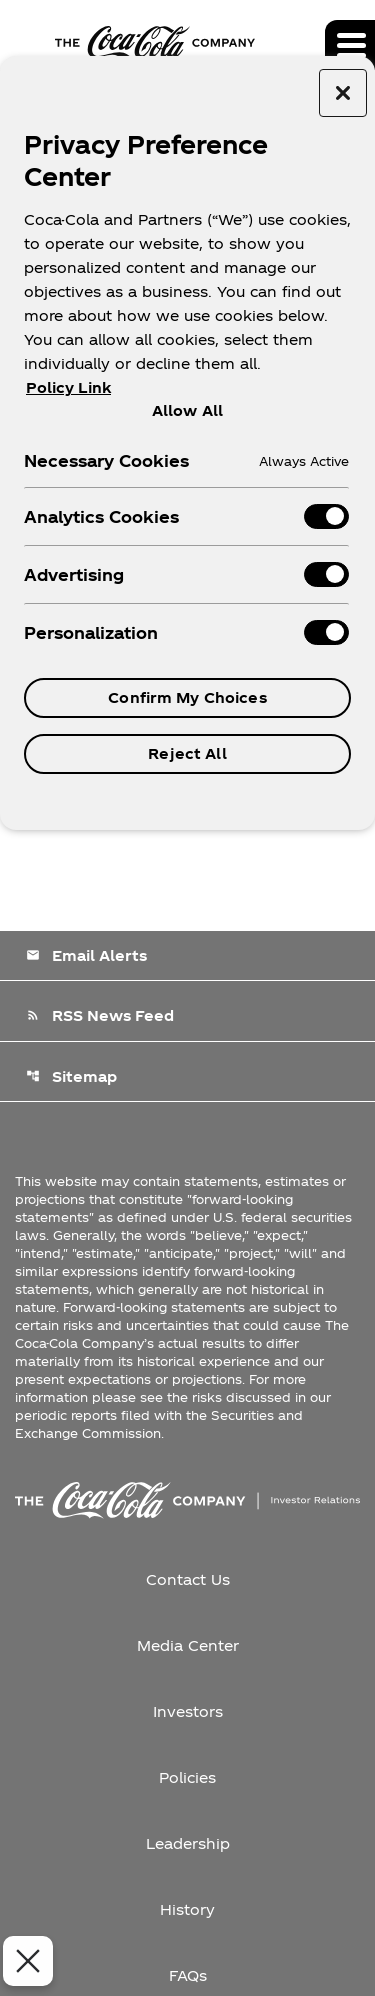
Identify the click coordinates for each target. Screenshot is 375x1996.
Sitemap (71, 1076)
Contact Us (188, 1579)
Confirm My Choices (187, 697)
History (187, 1909)
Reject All (187, 753)
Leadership (188, 1843)
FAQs (188, 1975)
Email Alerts (86, 955)
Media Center (188, 1645)
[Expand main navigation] (350, 45)
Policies (187, 1777)
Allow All (187, 410)
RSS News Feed (100, 1015)
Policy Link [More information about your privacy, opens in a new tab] (68, 387)
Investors (188, 1711)
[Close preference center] (343, 93)
